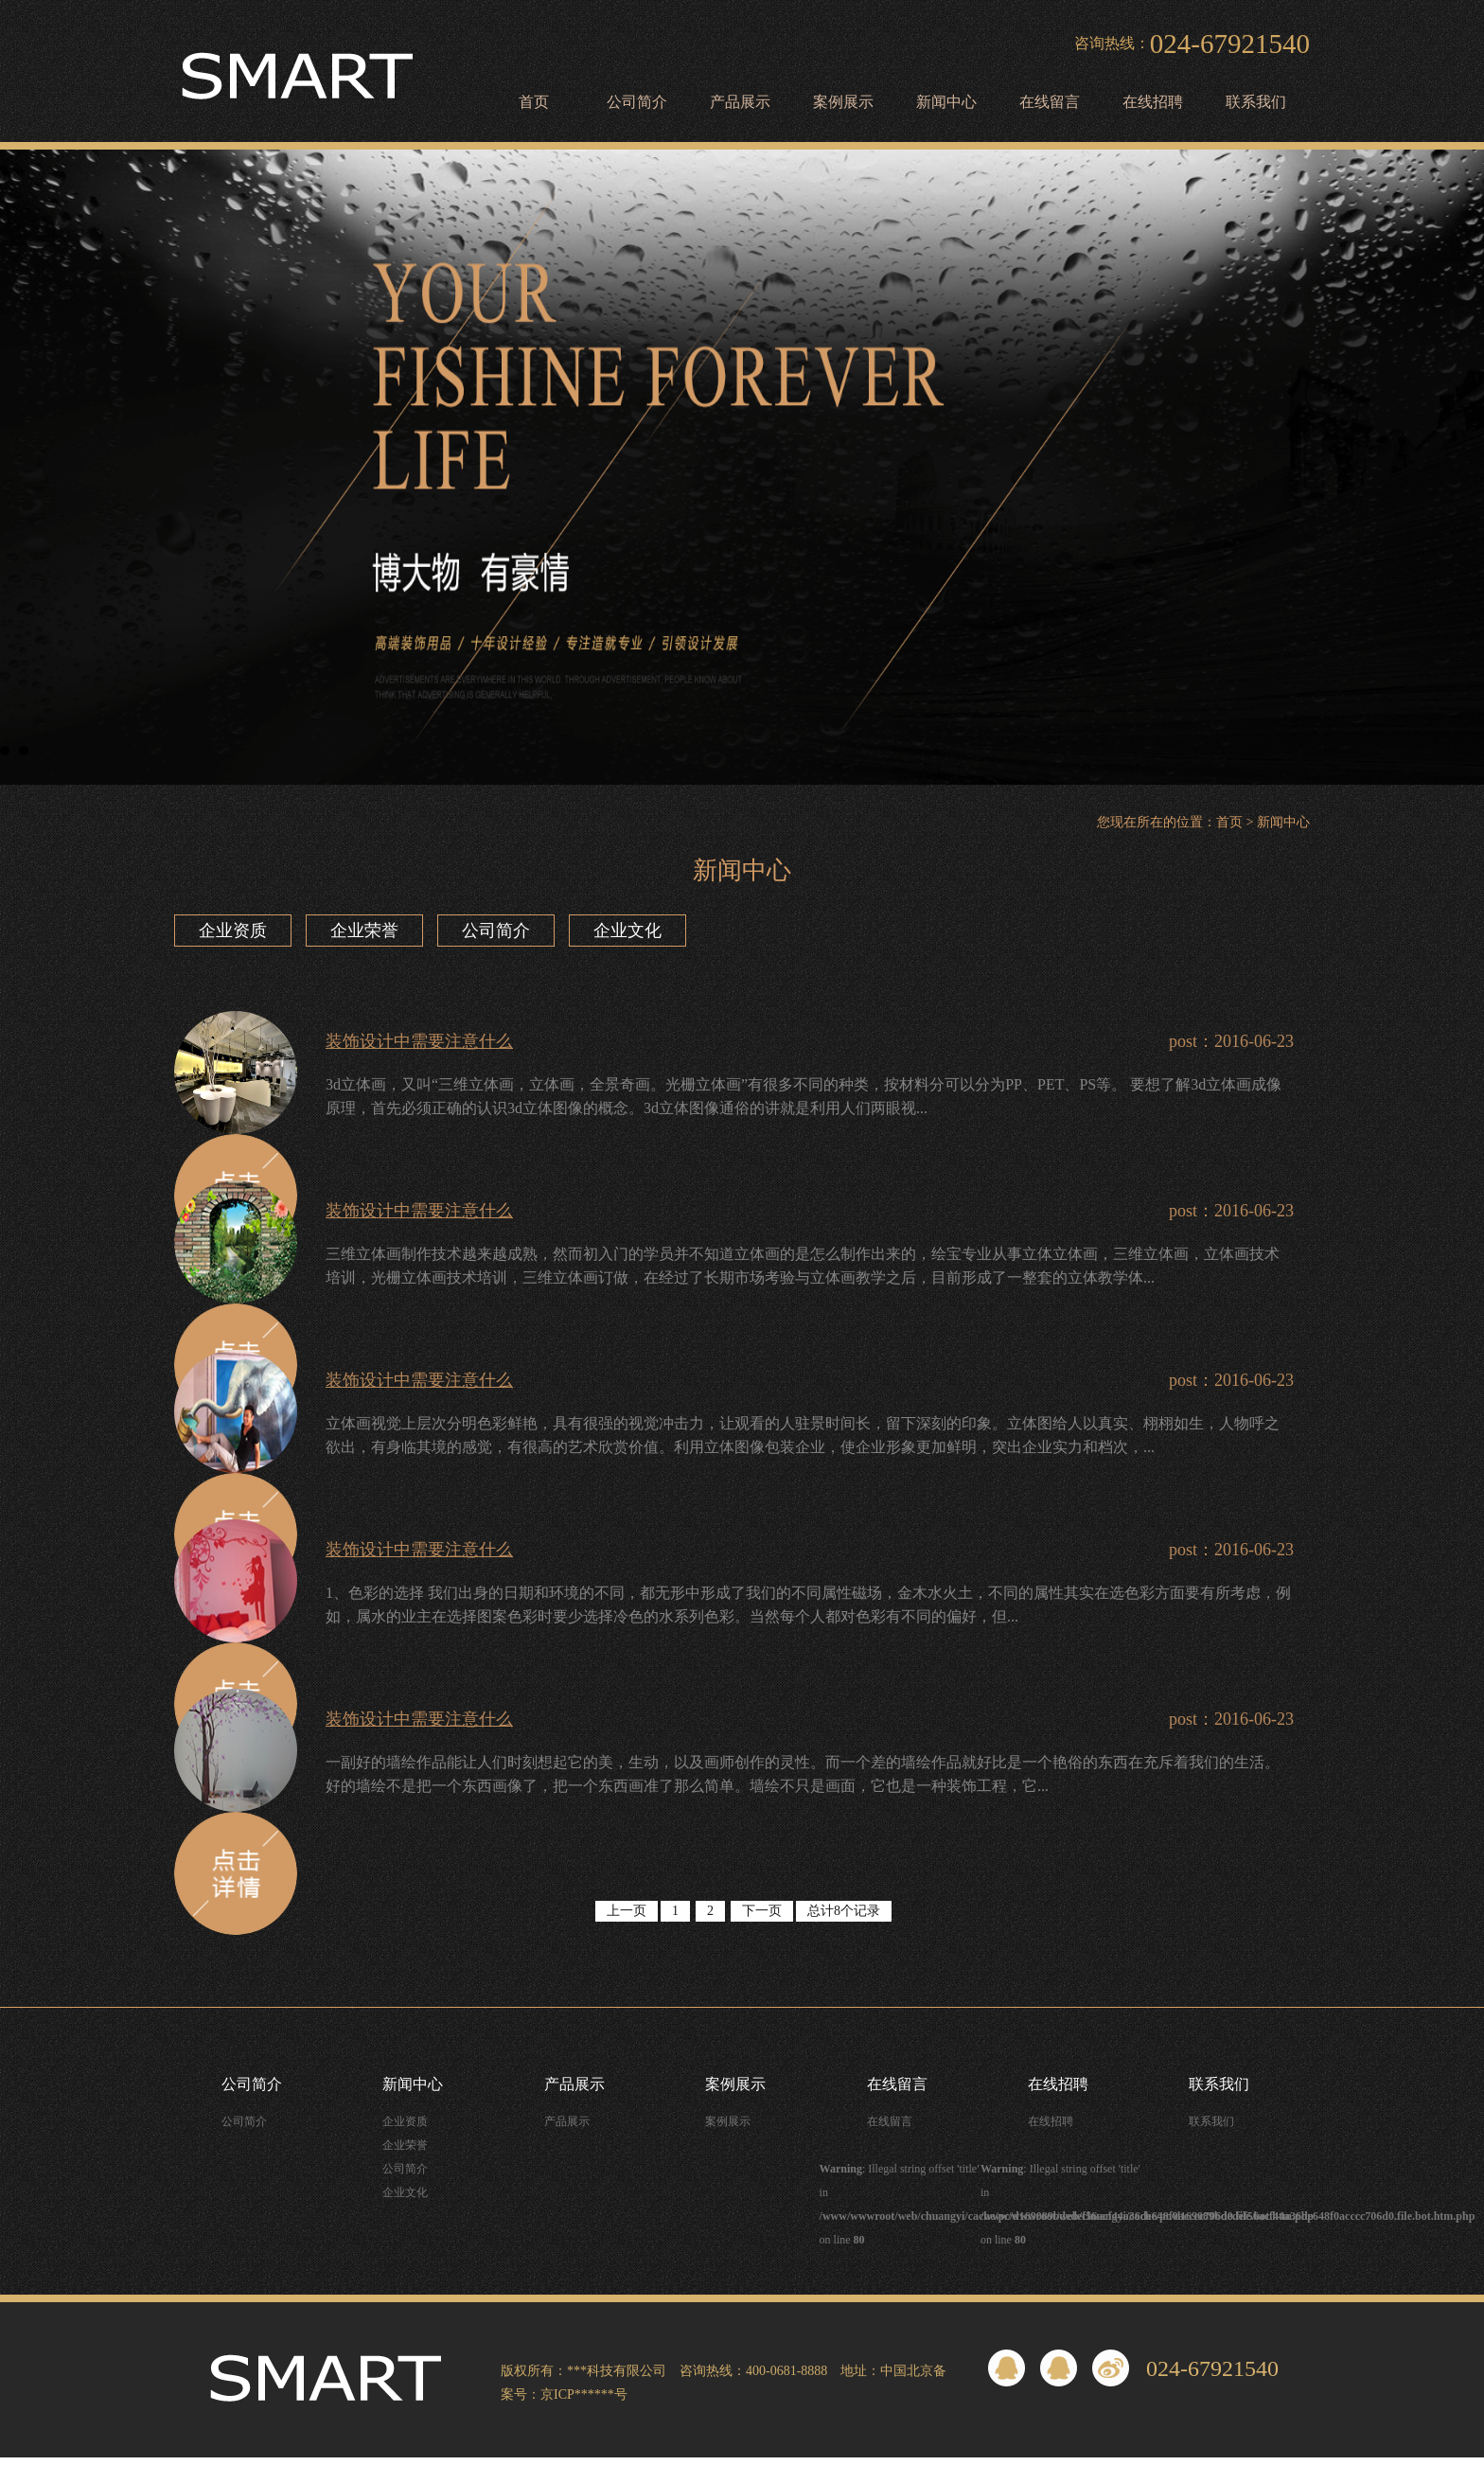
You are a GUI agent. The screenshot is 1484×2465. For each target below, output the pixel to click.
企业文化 (627, 930)
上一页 (626, 1911)
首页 (534, 102)
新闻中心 (946, 102)
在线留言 (1049, 102)
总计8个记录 (843, 1911)
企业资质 (233, 930)
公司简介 (637, 102)
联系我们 (1256, 102)
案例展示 (843, 102)
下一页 (762, 1911)
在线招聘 (1152, 102)
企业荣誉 (364, 930)
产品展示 (740, 102)
